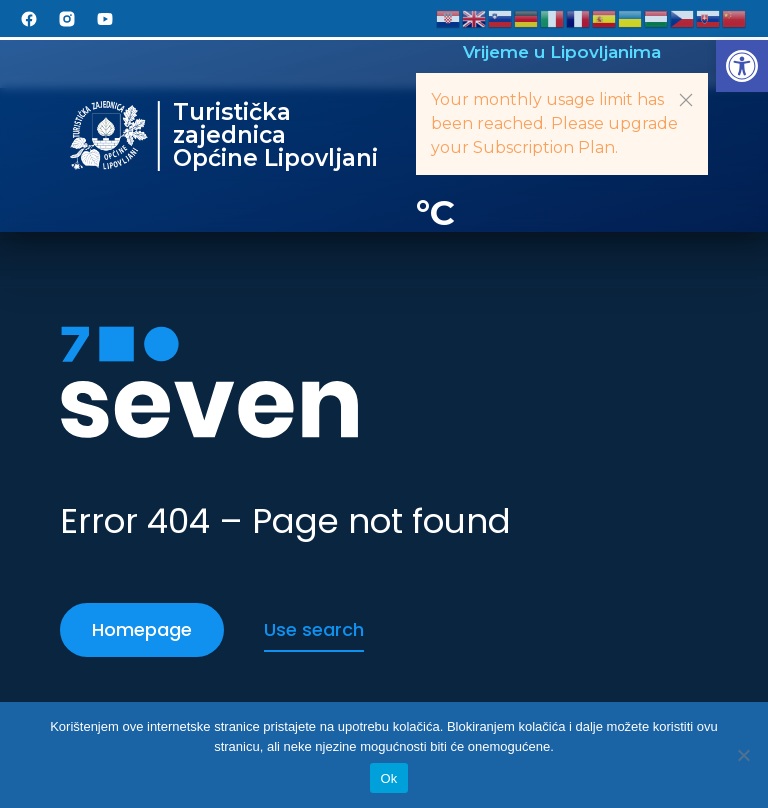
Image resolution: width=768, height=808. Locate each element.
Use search (314, 629)
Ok (388, 778)
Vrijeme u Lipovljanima (562, 52)
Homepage (142, 629)
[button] (742, 66)
